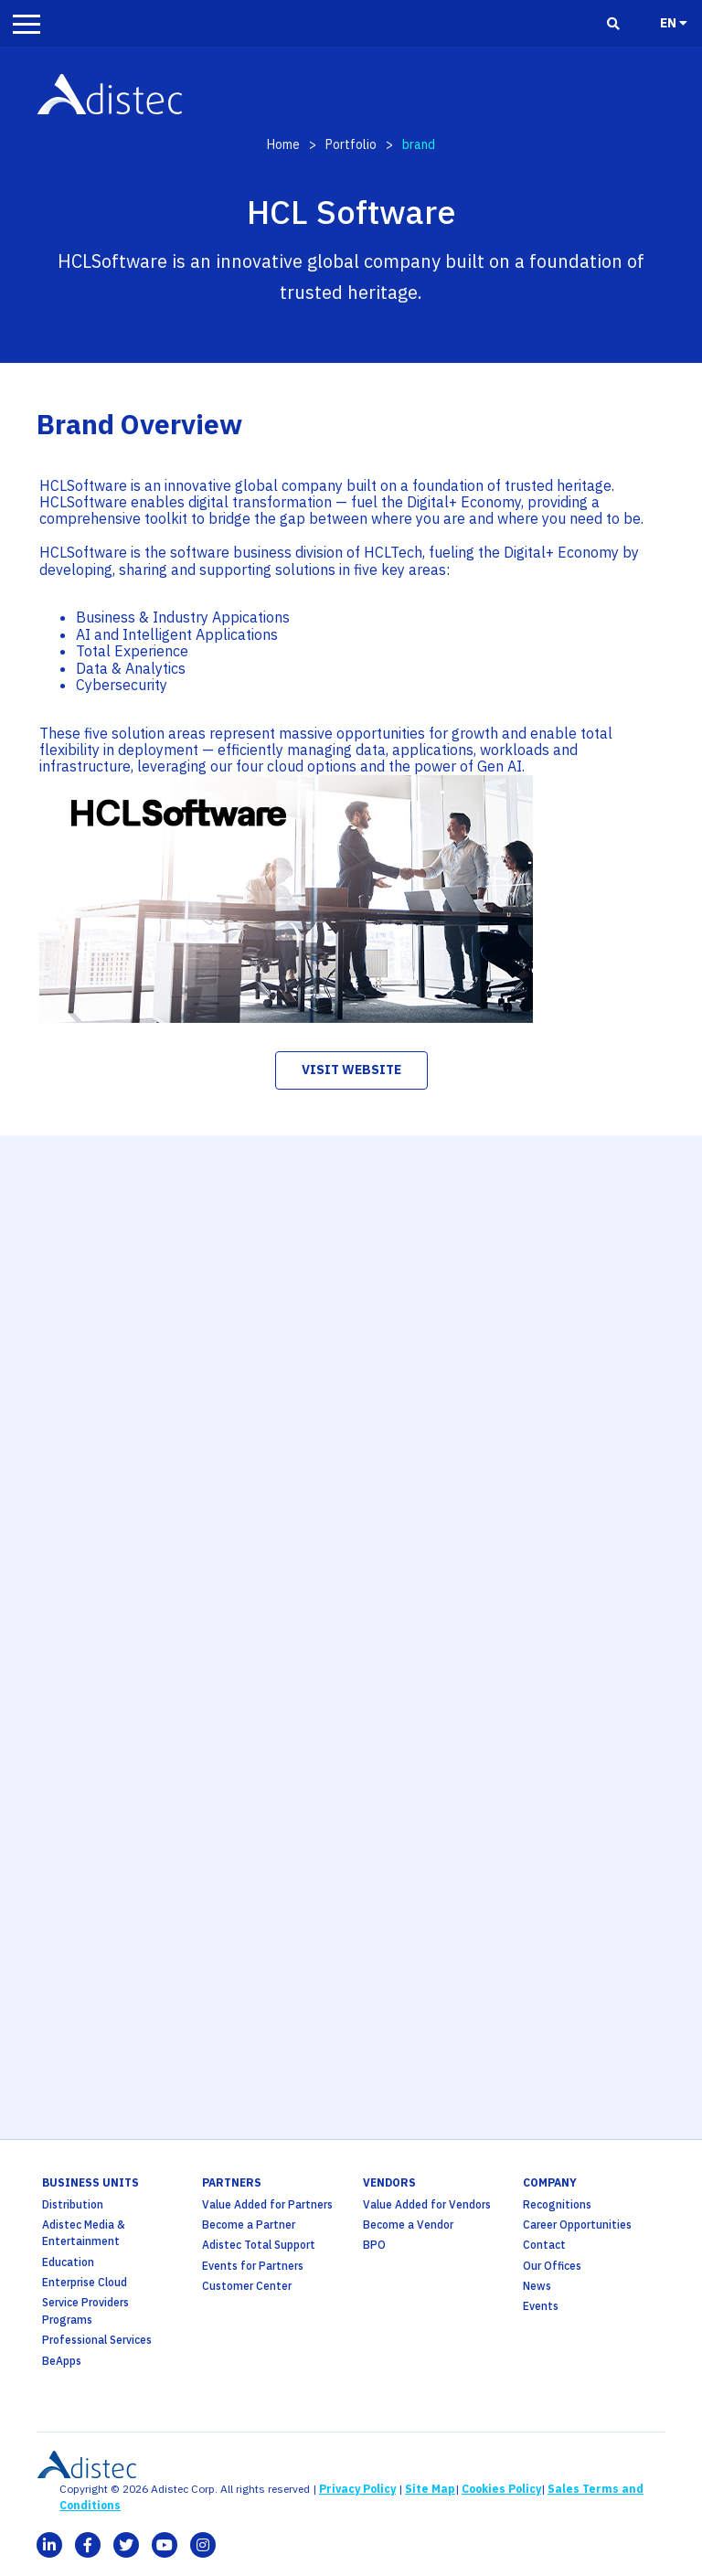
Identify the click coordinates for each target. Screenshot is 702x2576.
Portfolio (351, 144)
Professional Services (97, 2340)
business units (90, 2182)
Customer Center (247, 2286)
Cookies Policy (501, 2489)
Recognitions (557, 2204)
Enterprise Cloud (84, 2282)
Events (540, 2306)
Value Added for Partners (267, 2204)
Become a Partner (248, 2224)
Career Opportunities (577, 2224)
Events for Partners (252, 2266)
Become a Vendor (408, 2224)
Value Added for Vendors (427, 2204)
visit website (351, 1069)
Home (283, 144)
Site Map (430, 2489)
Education (68, 2262)
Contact (544, 2244)
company (550, 2182)
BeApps (61, 2361)
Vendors (389, 2182)
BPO (374, 2244)
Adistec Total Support (258, 2244)
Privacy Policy (357, 2489)
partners (231, 2182)
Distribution (72, 2204)
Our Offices (552, 2266)
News (537, 2286)
